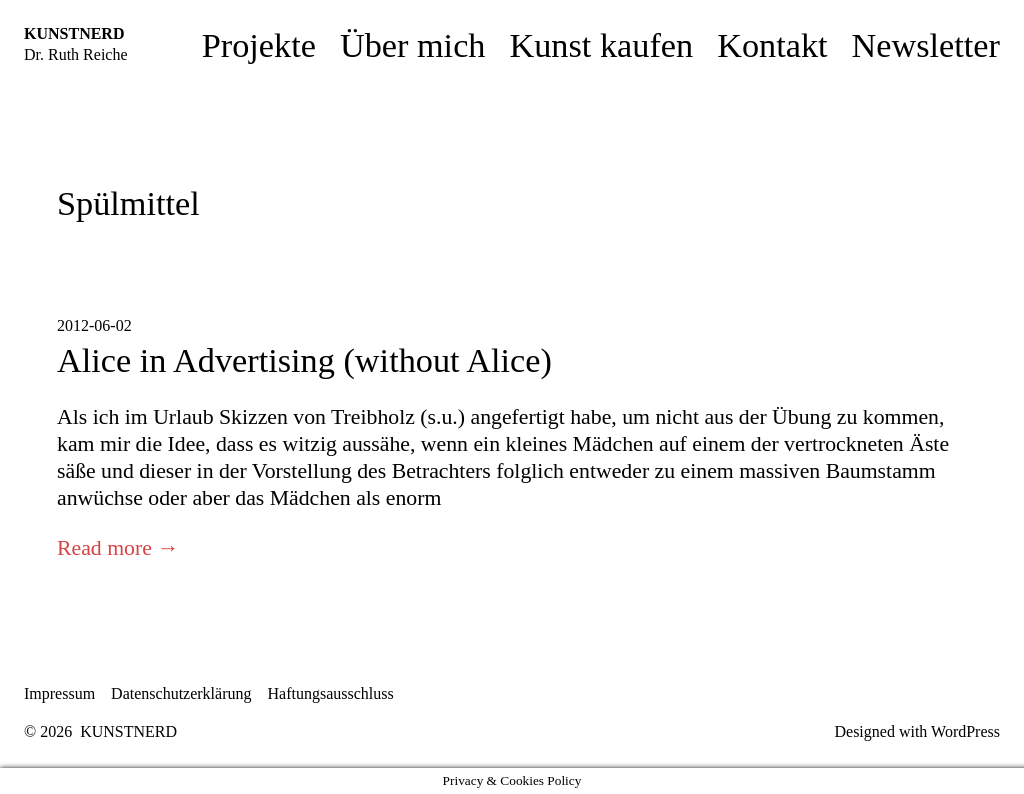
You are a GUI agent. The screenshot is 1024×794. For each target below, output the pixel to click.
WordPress (965, 731)
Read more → (118, 548)
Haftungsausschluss (331, 693)
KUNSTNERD (74, 33)
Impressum (59, 693)
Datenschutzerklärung (181, 693)
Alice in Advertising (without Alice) (304, 360)
